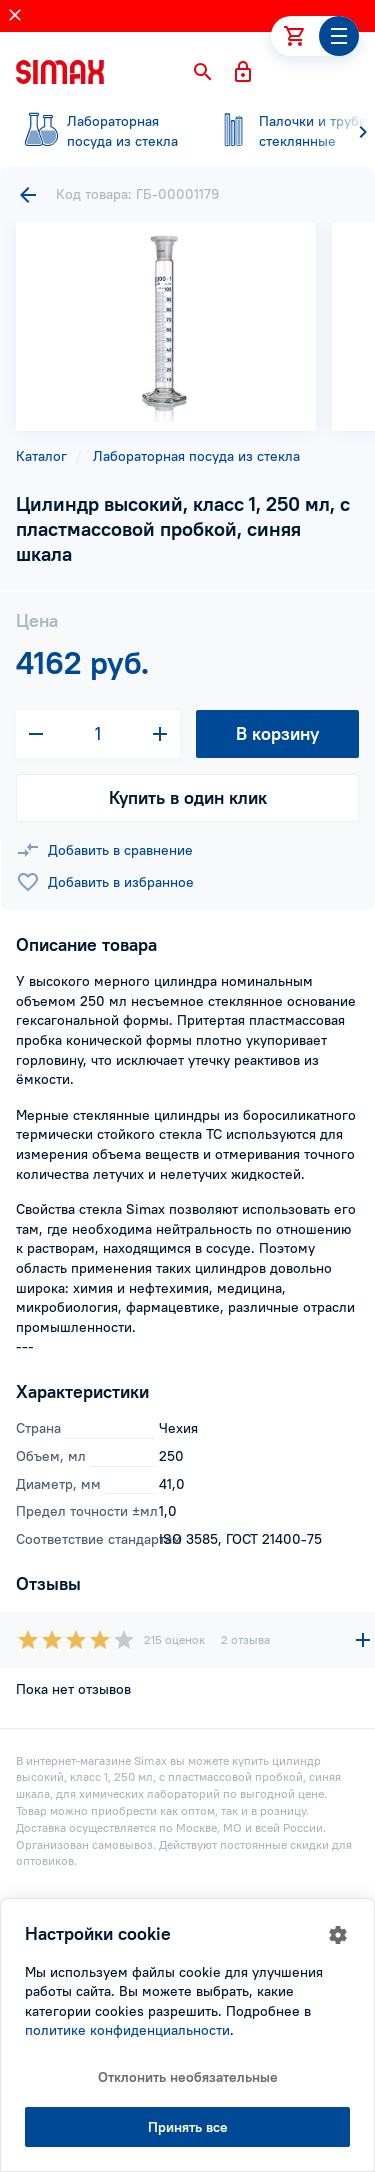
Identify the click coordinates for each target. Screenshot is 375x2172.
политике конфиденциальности (127, 2030)
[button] (203, 72)
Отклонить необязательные (188, 2077)
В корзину (277, 733)
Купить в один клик (188, 797)
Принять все (188, 2127)
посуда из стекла (100, 131)
